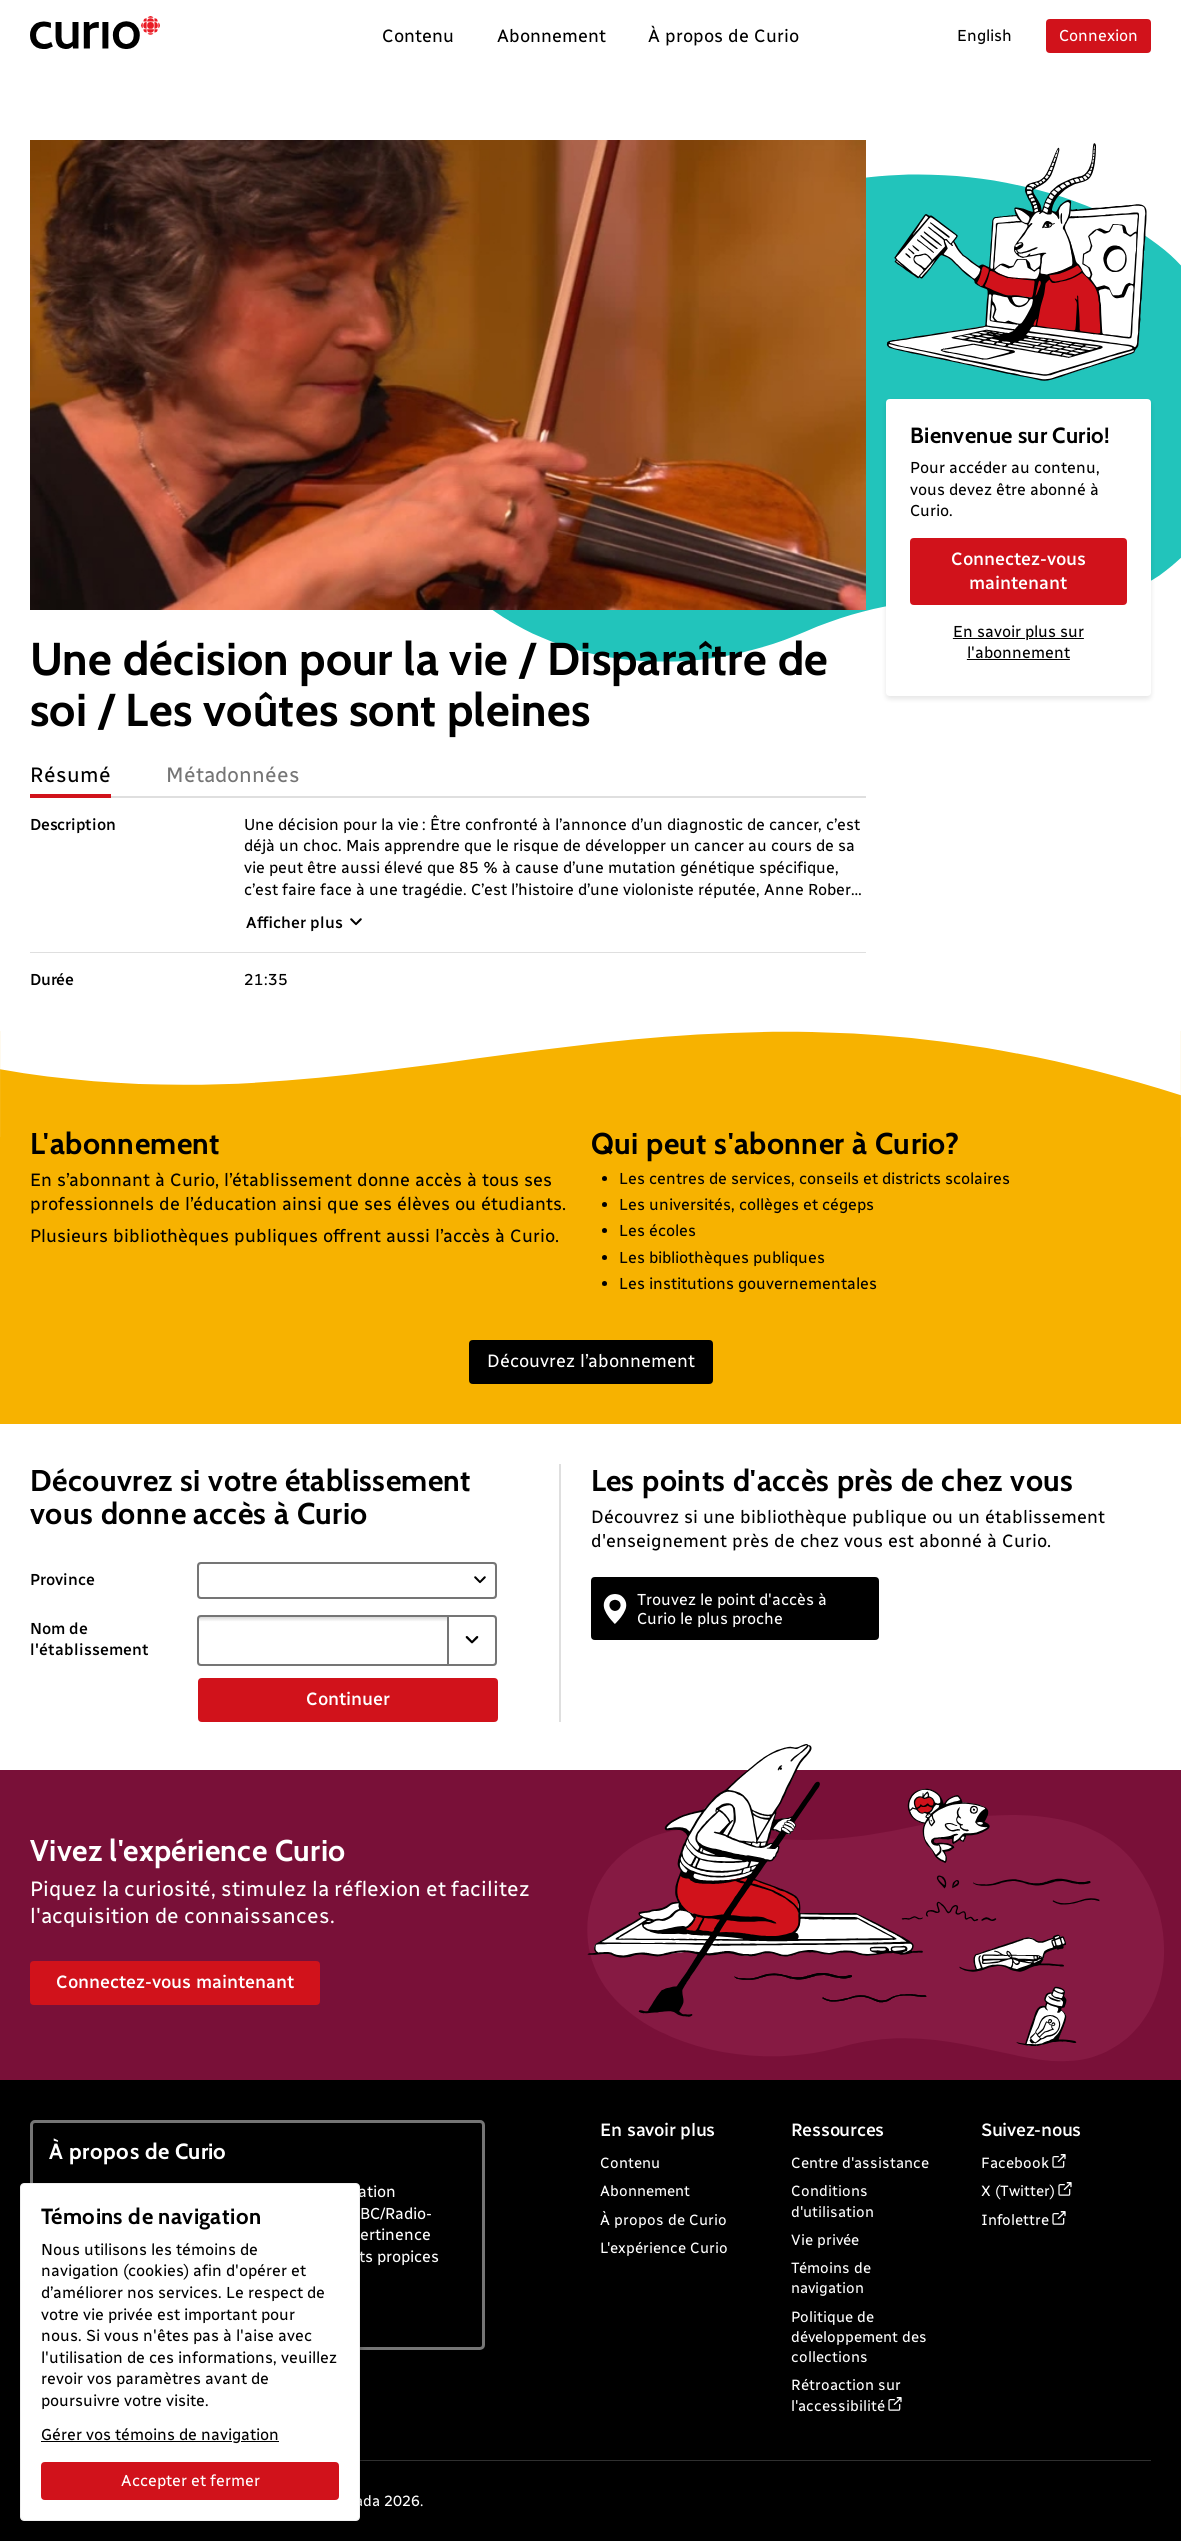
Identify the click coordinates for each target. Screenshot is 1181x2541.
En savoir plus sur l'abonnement (1018, 642)
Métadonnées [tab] (233, 774)
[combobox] (323, 1640)
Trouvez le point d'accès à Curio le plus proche (716, 1609)
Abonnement (645, 2191)
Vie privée (825, 2240)
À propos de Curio (663, 2220)
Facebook (1015, 2163)
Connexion (1098, 35)
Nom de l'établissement (89, 1639)
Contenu (630, 2163)
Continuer (348, 1699)
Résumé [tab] (70, 774)
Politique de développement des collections (859, 2337)
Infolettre (1015, 2220)
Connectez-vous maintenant (1018, 570)
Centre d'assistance (860, 2163)
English (984, 35)
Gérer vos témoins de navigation (160, 2434)
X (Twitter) (1018, 2191)
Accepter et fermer (190, 2480)
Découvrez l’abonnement (591, 1361)
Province (62, 1579)
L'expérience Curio (664, 2248)
